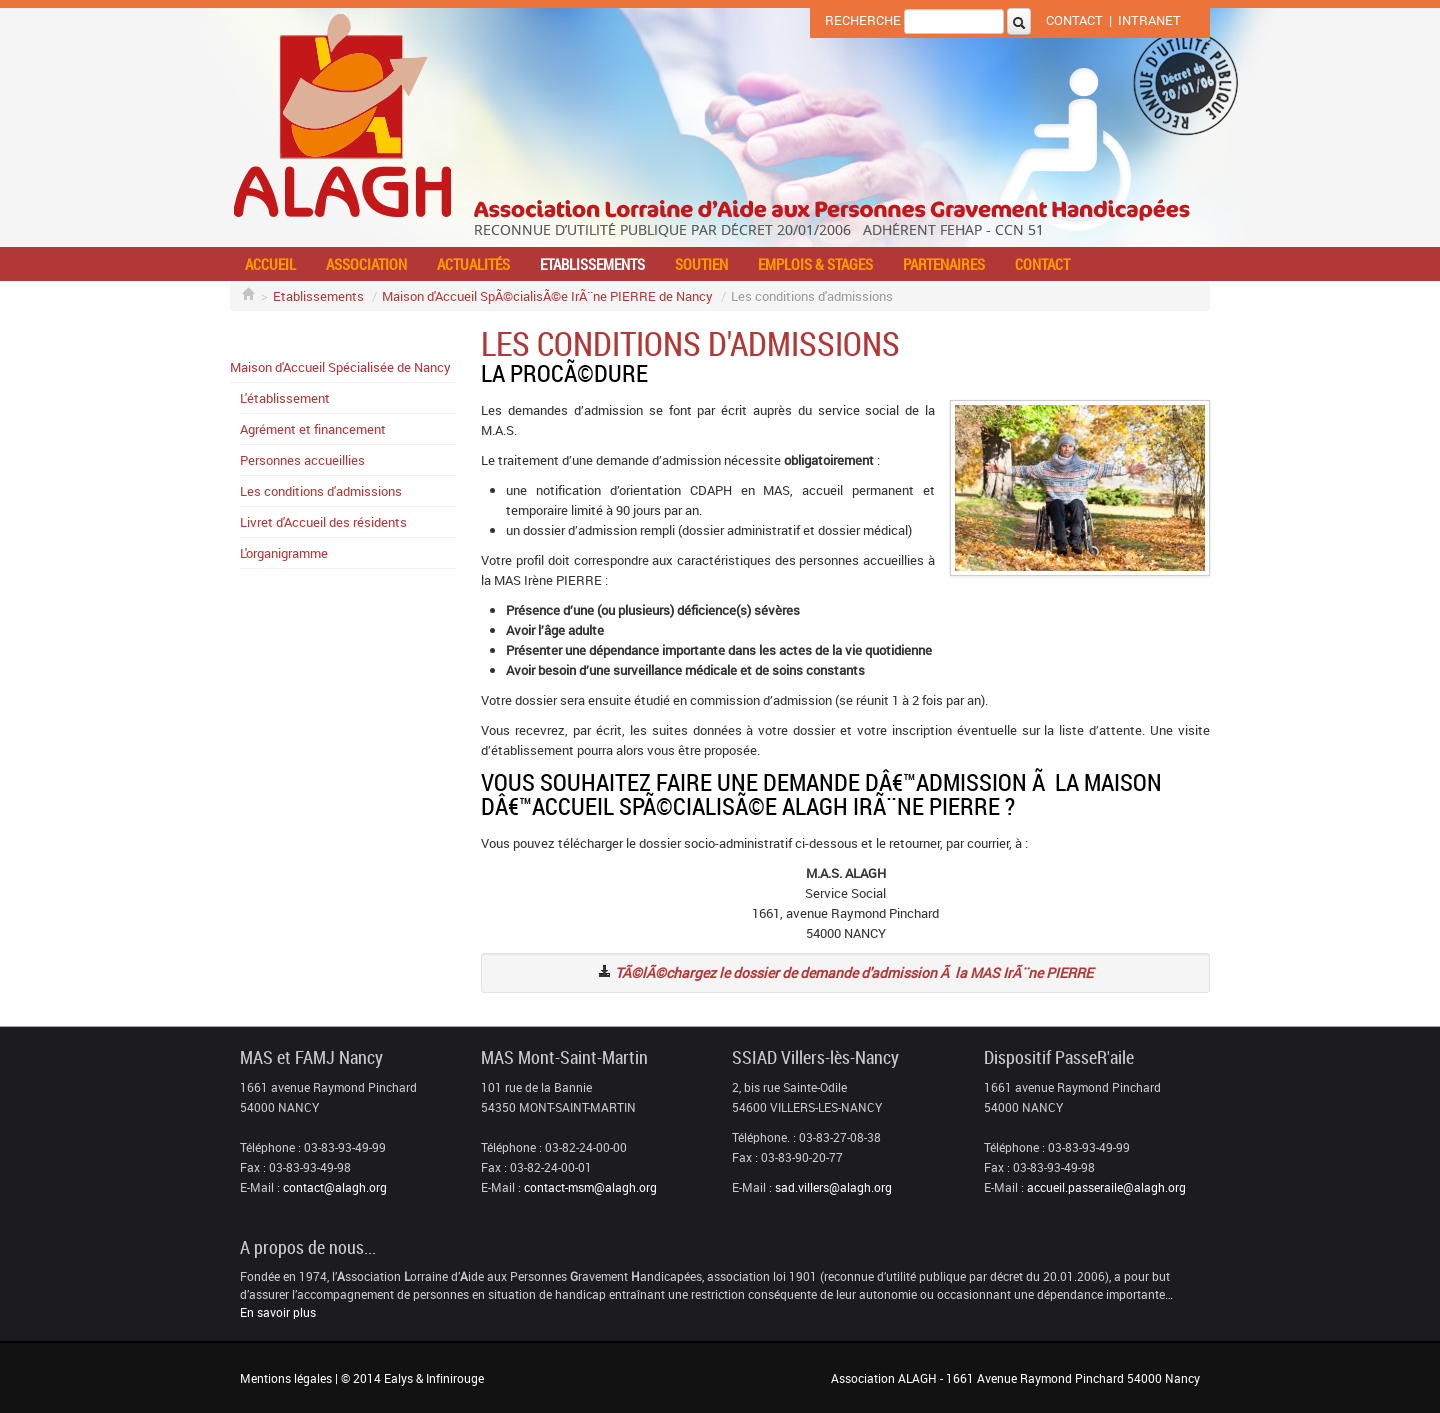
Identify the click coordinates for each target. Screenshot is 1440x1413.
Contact (1074, 20)
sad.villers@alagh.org (833, 1187)
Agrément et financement (313, 429)
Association (366, 264)
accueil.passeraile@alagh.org (1106, 1187)
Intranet (1149, 20)
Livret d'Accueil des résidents (323, 522)
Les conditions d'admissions (321, 491)
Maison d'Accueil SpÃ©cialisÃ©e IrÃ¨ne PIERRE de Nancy (547, 296)
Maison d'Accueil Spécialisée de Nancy (340, 367)
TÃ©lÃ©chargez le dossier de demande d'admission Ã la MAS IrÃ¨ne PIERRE (854, 972)
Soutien (701, 264)
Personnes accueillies (302, 460)
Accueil (270, 264)
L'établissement (285, 398)
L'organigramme (284, 553)
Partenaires (944, 264)
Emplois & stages (815, 264)
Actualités (473, 264)
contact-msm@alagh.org (590, 1187)
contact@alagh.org (335, 1187)
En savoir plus (278, 1312)
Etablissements (592, 264)
